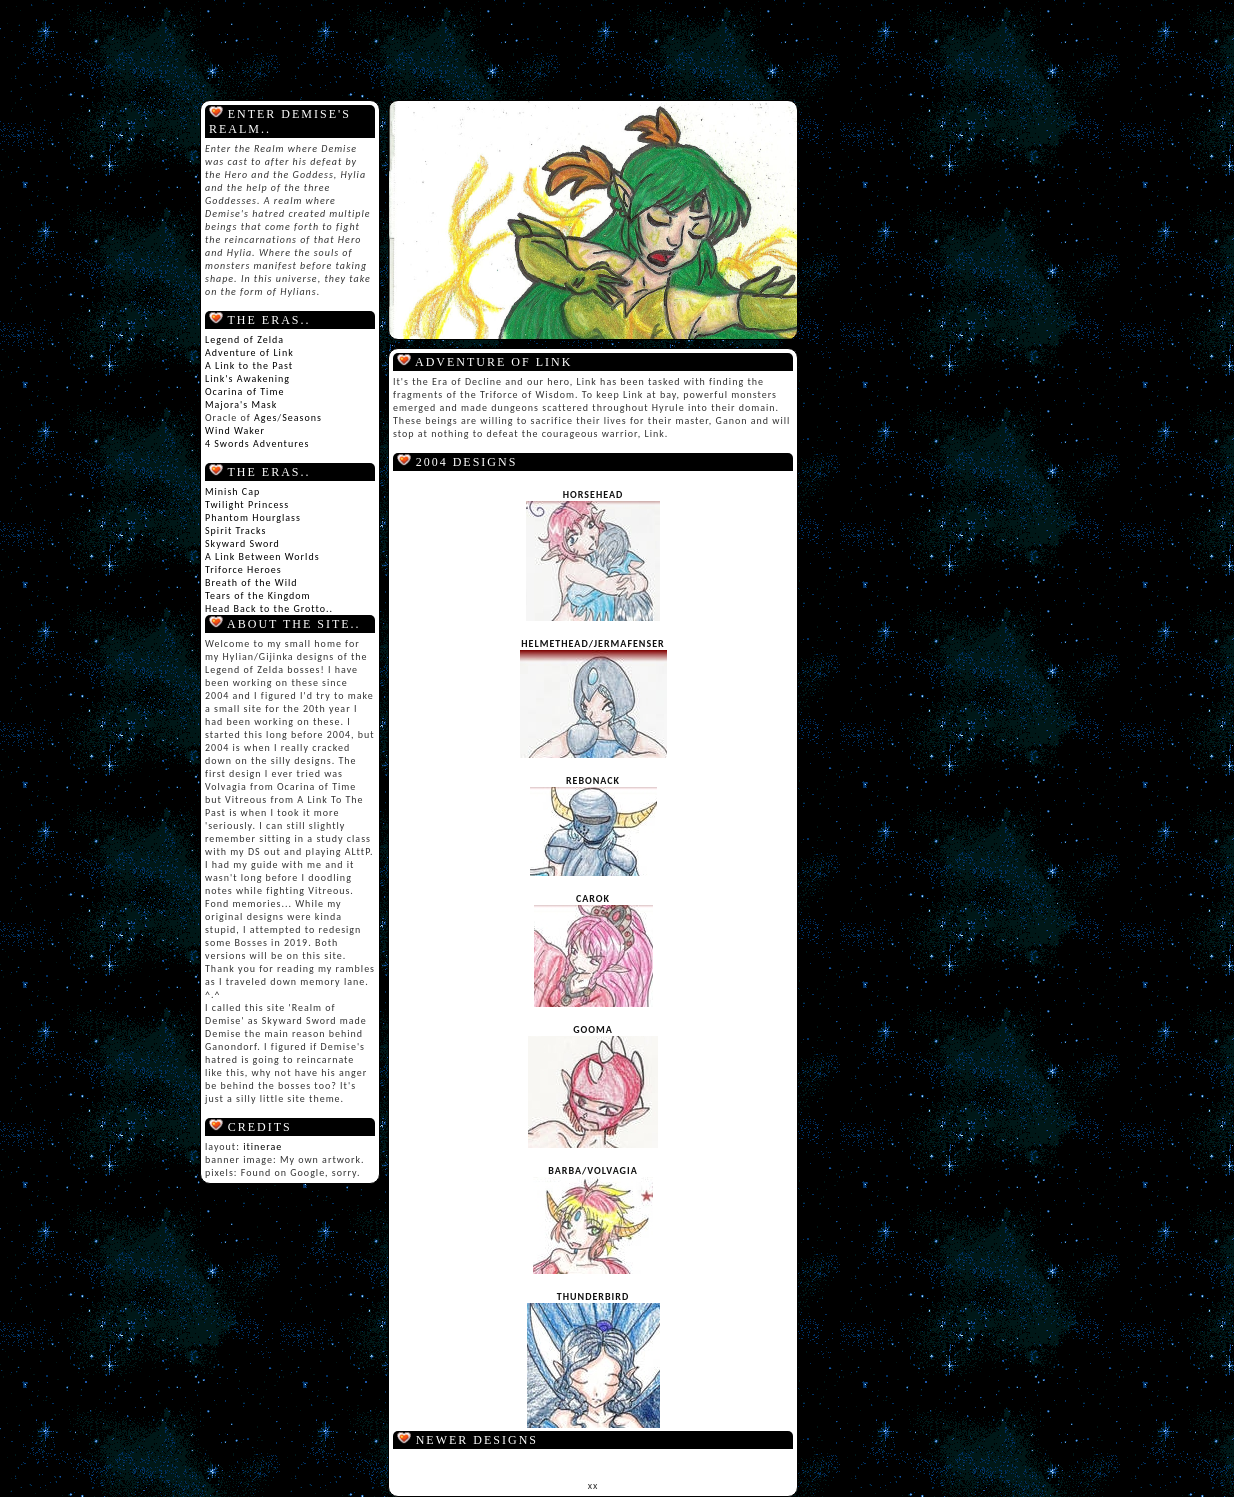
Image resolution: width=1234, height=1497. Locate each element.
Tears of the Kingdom (258, 595)
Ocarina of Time (244, 391)
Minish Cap (232, 491)
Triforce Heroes (243, 569)
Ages (265, 417)
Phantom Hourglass (253, 517)
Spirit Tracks (235, 530)
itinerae (262, 1146)
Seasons (302, 417)
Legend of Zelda (244, 339)
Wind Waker (235, 430)
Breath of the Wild (251, 582)
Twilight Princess (247, 504)
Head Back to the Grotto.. (269, 608)
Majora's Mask (241, 404)
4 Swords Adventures (257, 443)
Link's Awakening (247, 378)
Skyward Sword (242, 543)
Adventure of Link (249, 352)
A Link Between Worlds (262, 556)
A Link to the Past (249, 365)
